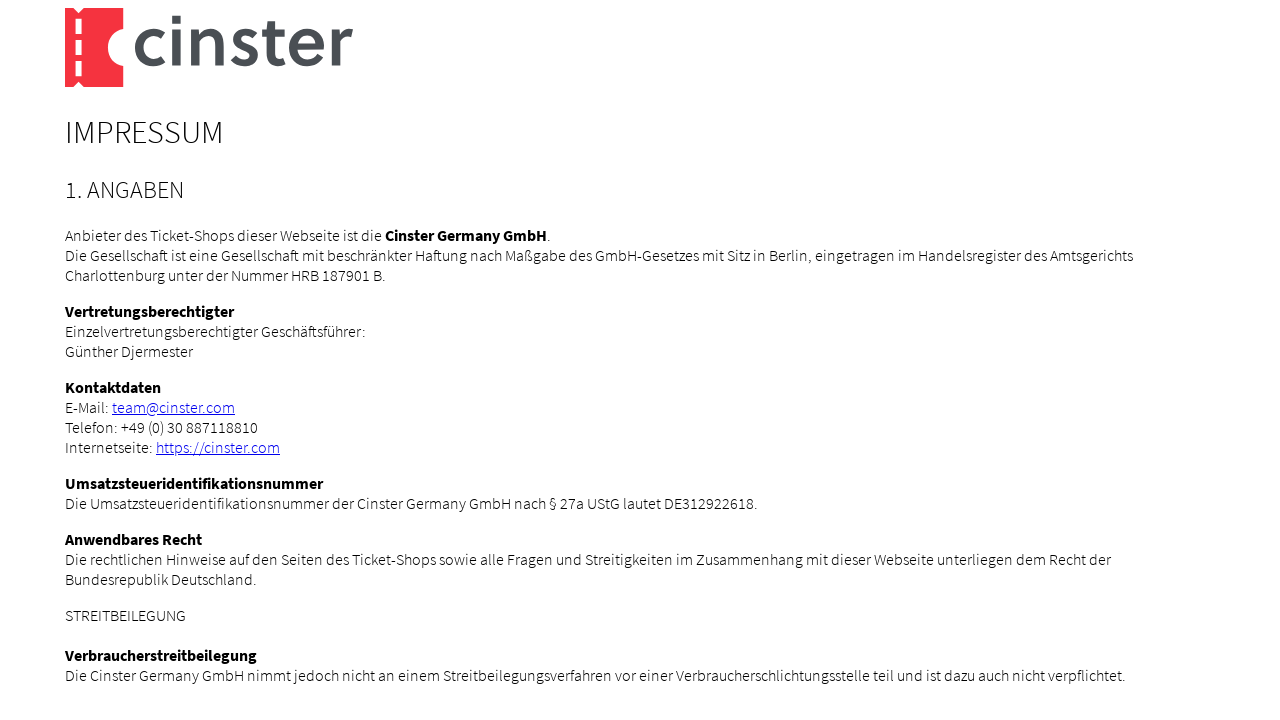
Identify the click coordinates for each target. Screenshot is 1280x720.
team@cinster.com (173, 407)
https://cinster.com (218, 447)
